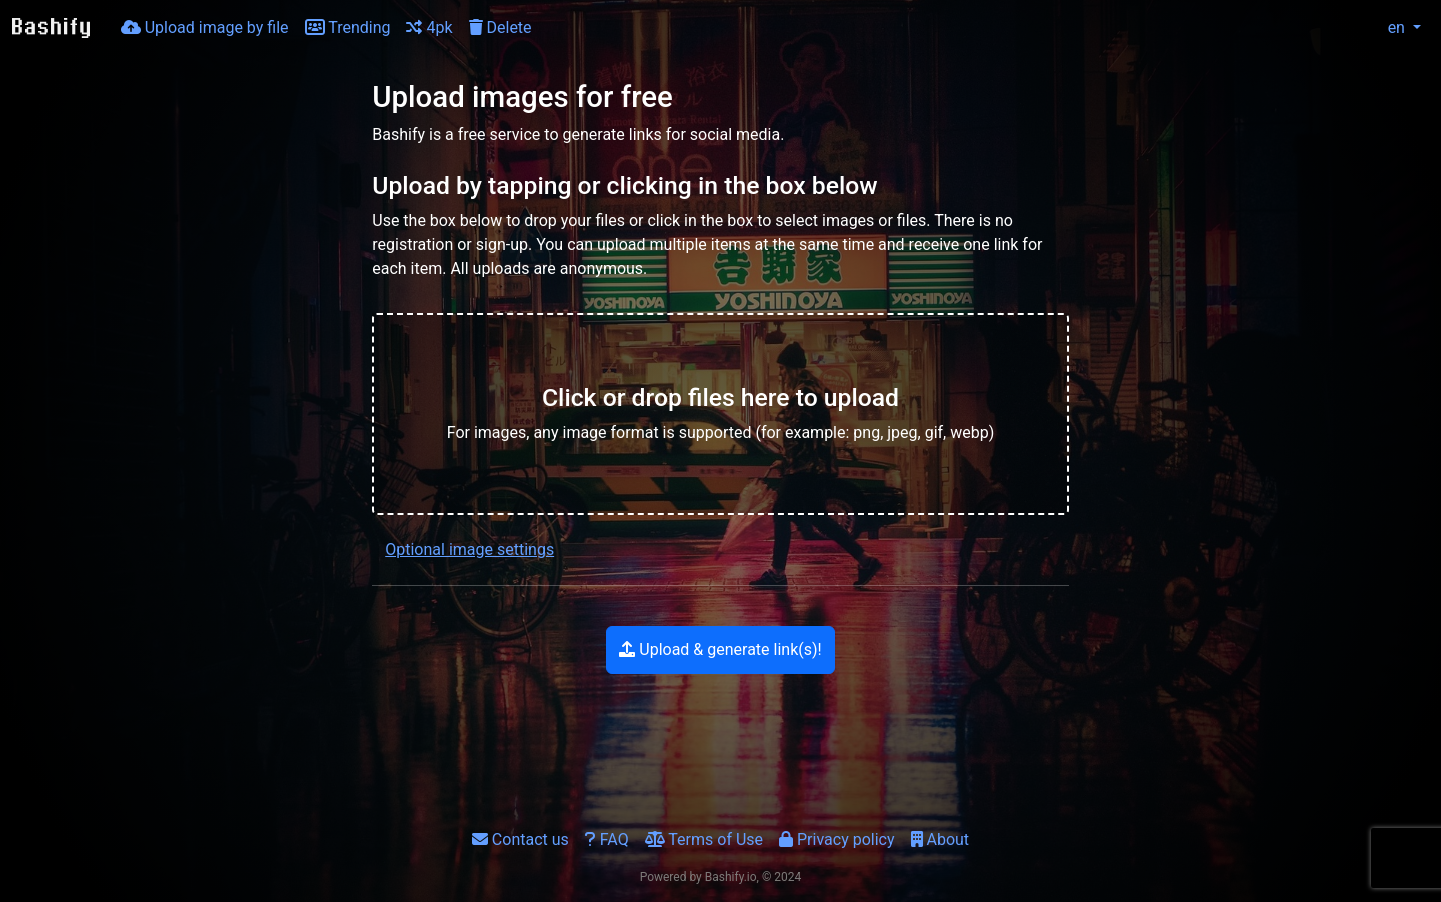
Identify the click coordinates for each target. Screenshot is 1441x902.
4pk (429, 27)
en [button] (1385, 27)
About (940, 839)
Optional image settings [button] (469, 549)
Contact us (520, 839)
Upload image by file (205, 27)
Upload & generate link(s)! (720, 649)
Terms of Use (704, 839)
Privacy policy (836, 839)
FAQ (607, 839)
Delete (500, 27)
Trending (348, 27)
